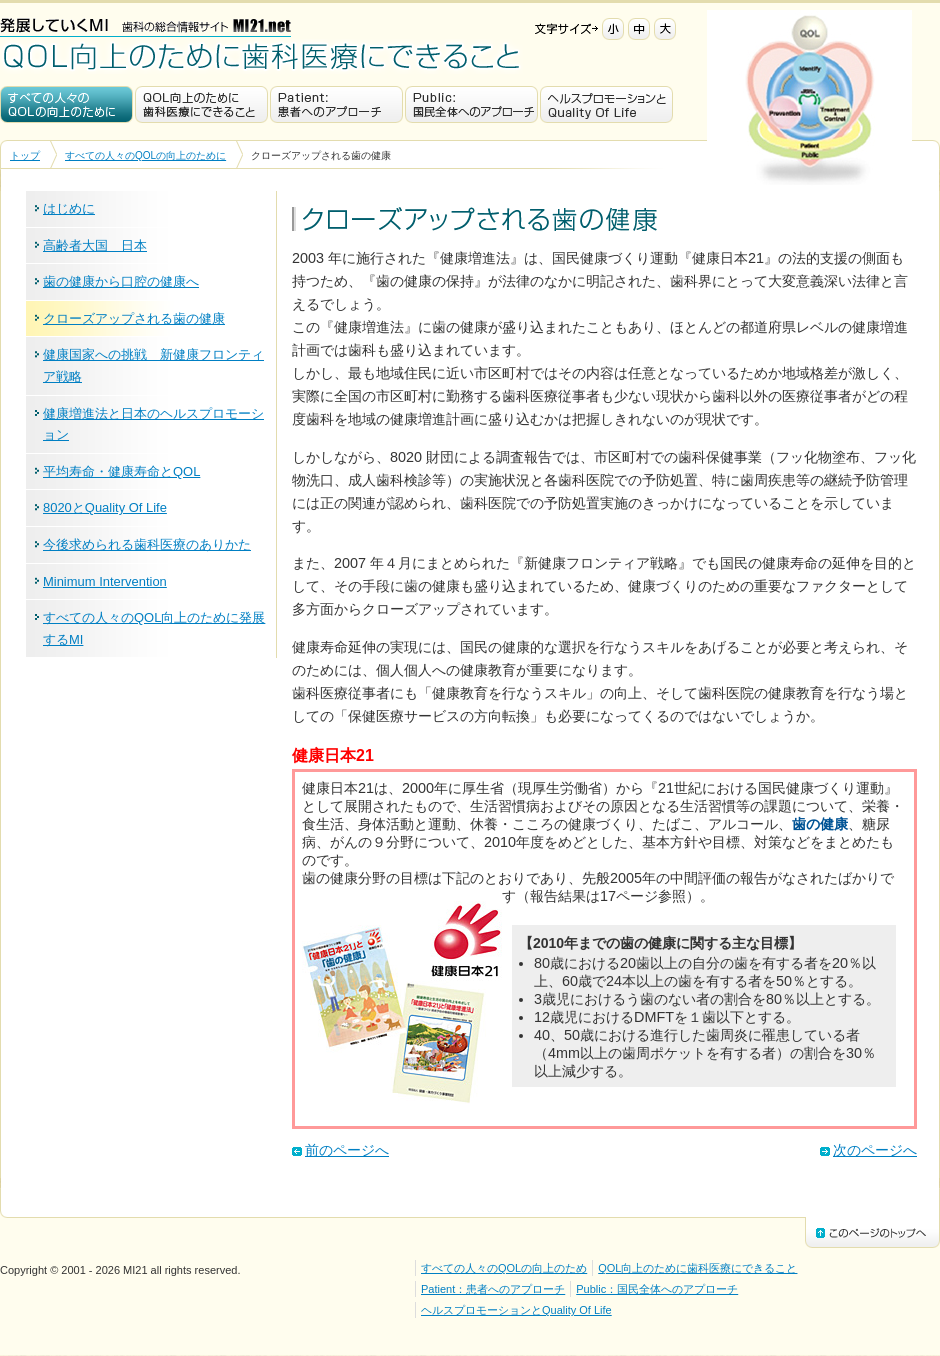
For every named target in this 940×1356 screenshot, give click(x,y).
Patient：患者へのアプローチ (336, 104)
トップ (25, 155)
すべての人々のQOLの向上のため (504, 1268)
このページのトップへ (872, 1233)
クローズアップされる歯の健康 (134, 318)
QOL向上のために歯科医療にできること (261, 56)
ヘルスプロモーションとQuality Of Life (606, 104)
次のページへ (875, 1150)
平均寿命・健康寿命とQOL (121, 471)
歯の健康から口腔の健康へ (121, 281)
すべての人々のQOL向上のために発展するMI (154, 628)
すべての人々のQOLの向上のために (66, 104)
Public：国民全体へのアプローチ (471, 104)
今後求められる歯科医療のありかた (147, 544)
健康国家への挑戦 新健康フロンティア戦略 (153, 365)
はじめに (69, 208)
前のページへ (347, 1150)
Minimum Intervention (105, 581)
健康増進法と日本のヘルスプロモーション (153, 424)
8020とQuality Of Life (105, 507)
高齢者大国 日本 (95, 245)
